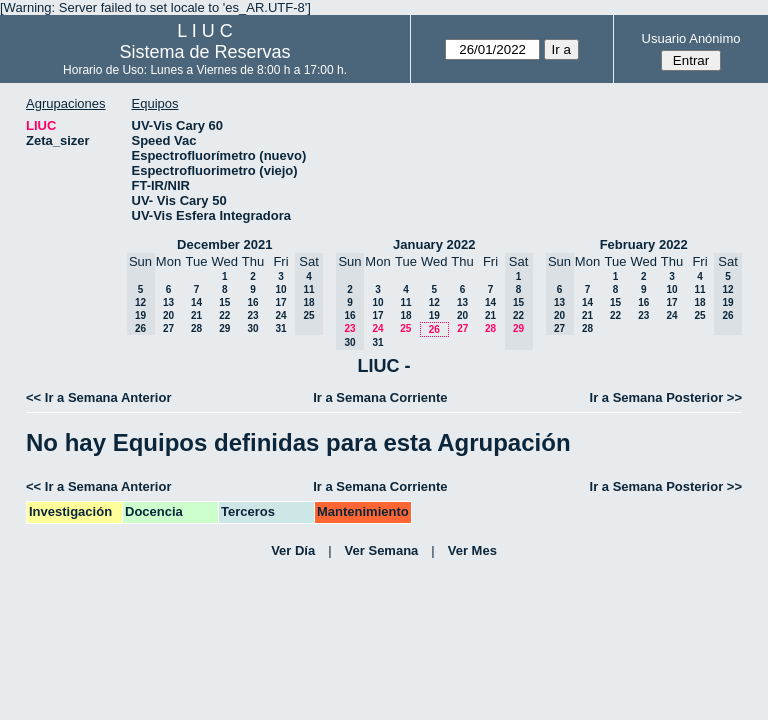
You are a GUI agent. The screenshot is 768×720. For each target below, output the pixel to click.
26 (434, 329)
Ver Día (293, 550)
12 (434, 302)
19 (434, 315)
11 (405, 302)
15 (224, 302)
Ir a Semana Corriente (380, 397)
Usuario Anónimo (691, 38)
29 (224, 328)
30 (252, 328)
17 (280, 302)
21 (196, 315)
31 (280, 328)
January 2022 (434, 244)
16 (252, 302)
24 (280, 315)
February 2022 (644, 244)
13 (168, 302)
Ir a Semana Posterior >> (666, 397)
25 (405, 328)
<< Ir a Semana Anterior (98, 397)
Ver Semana (382, 550)
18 (405, 315)
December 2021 (224, 244)
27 (168, 328)
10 (280, 289)
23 (252, 315)
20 (168, 315)
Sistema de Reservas (205, 52)
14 (196, 302)
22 (224, 315)
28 (196, 328)
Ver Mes (472, 550)
